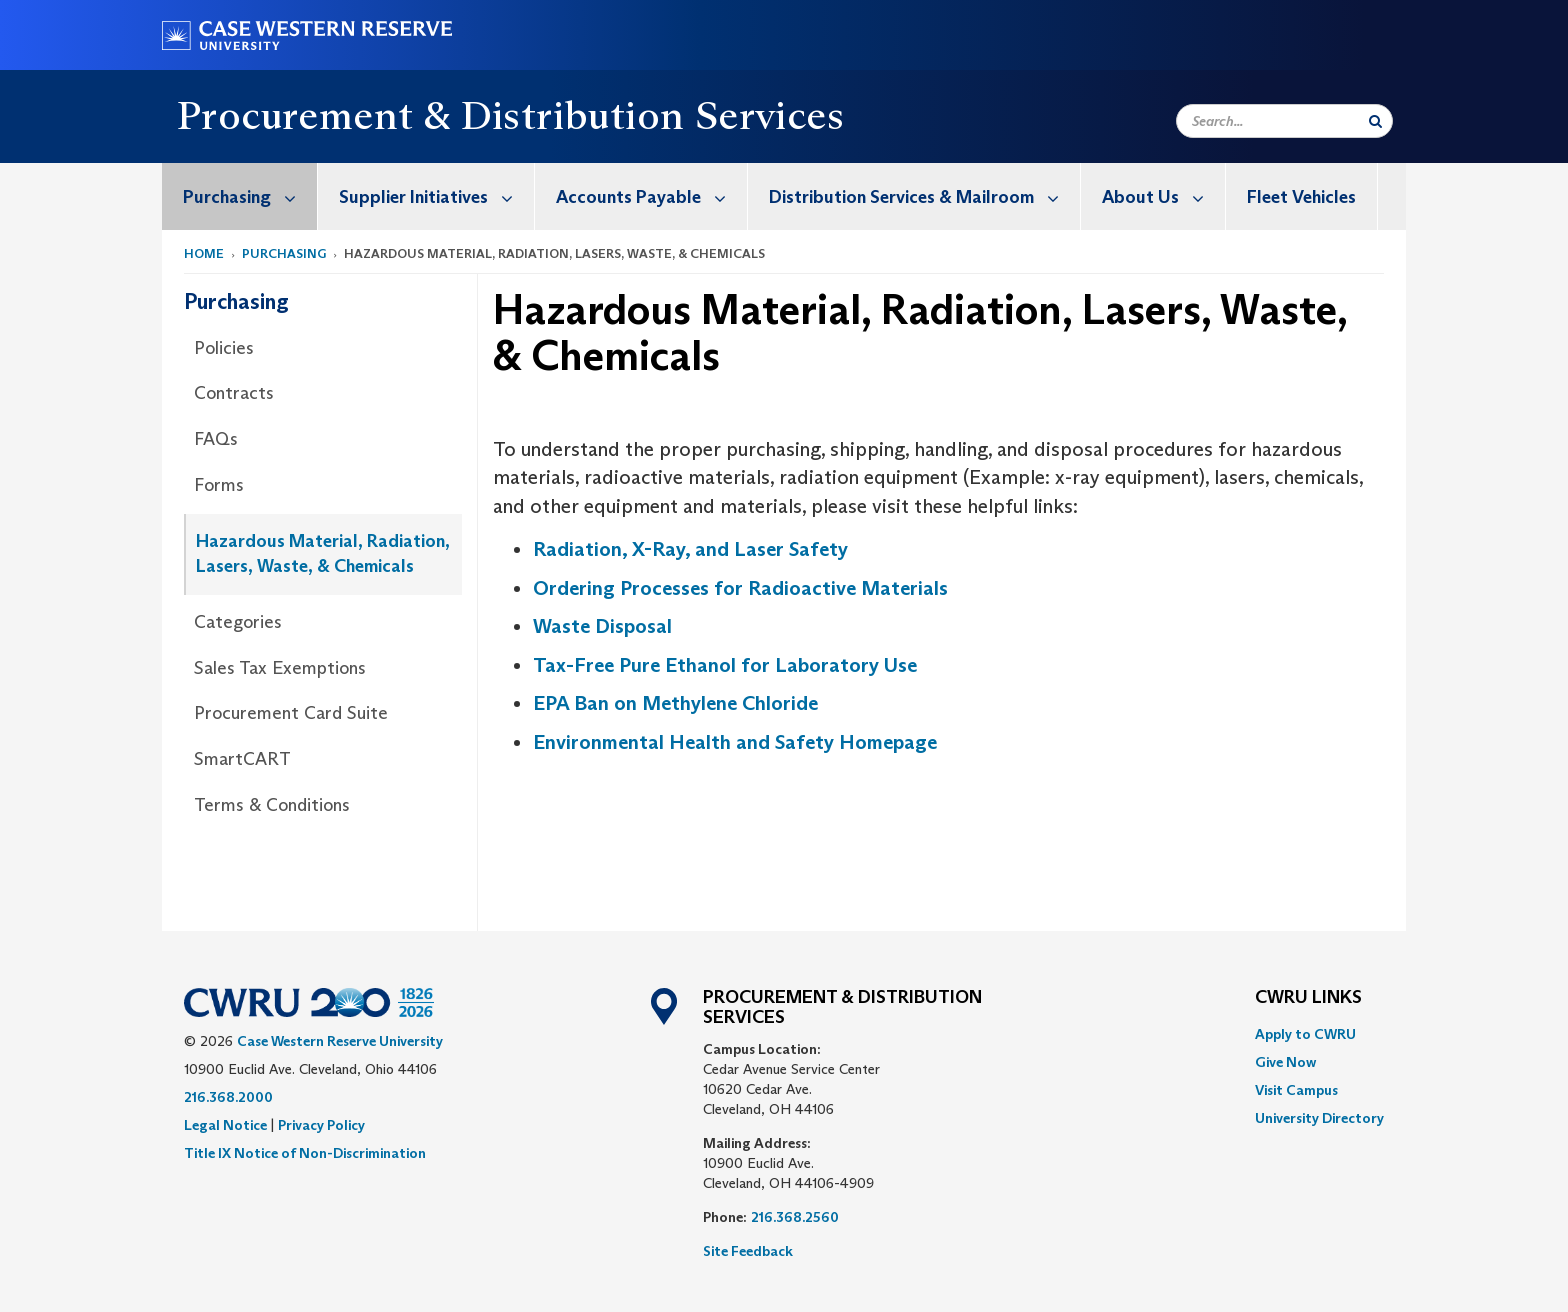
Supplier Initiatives (436, 196)
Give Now (1285, 1062)
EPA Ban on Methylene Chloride (675, 703)
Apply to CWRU (1305, 1034)
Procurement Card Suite (291, 713)
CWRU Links (1308, 998)
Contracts (234, 393)
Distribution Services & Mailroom (924, 196)
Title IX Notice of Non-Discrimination (305, 1153)
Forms (219, 485)
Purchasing (250, 196)
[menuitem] (240, 196)
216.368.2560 (795, 1217)
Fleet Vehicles (1301, 197)
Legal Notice (225, 1125)
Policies (224, 348)
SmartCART (242, 759)
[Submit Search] (1375, 121)
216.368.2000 (228, 1097)
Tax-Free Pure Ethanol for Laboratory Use (725, 665)
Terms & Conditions (272, 805)
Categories (238, 622)
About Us (1163, 196)
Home (204, 253)
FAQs (216, 439)
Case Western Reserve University (340, 1041)
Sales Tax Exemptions (280, 668)
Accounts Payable (651, 196)
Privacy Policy (321, 1125)
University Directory (1319, 1118)
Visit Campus (1296, 1090)
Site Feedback (748, 1251)
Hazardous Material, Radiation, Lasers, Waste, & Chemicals (323, 554)
